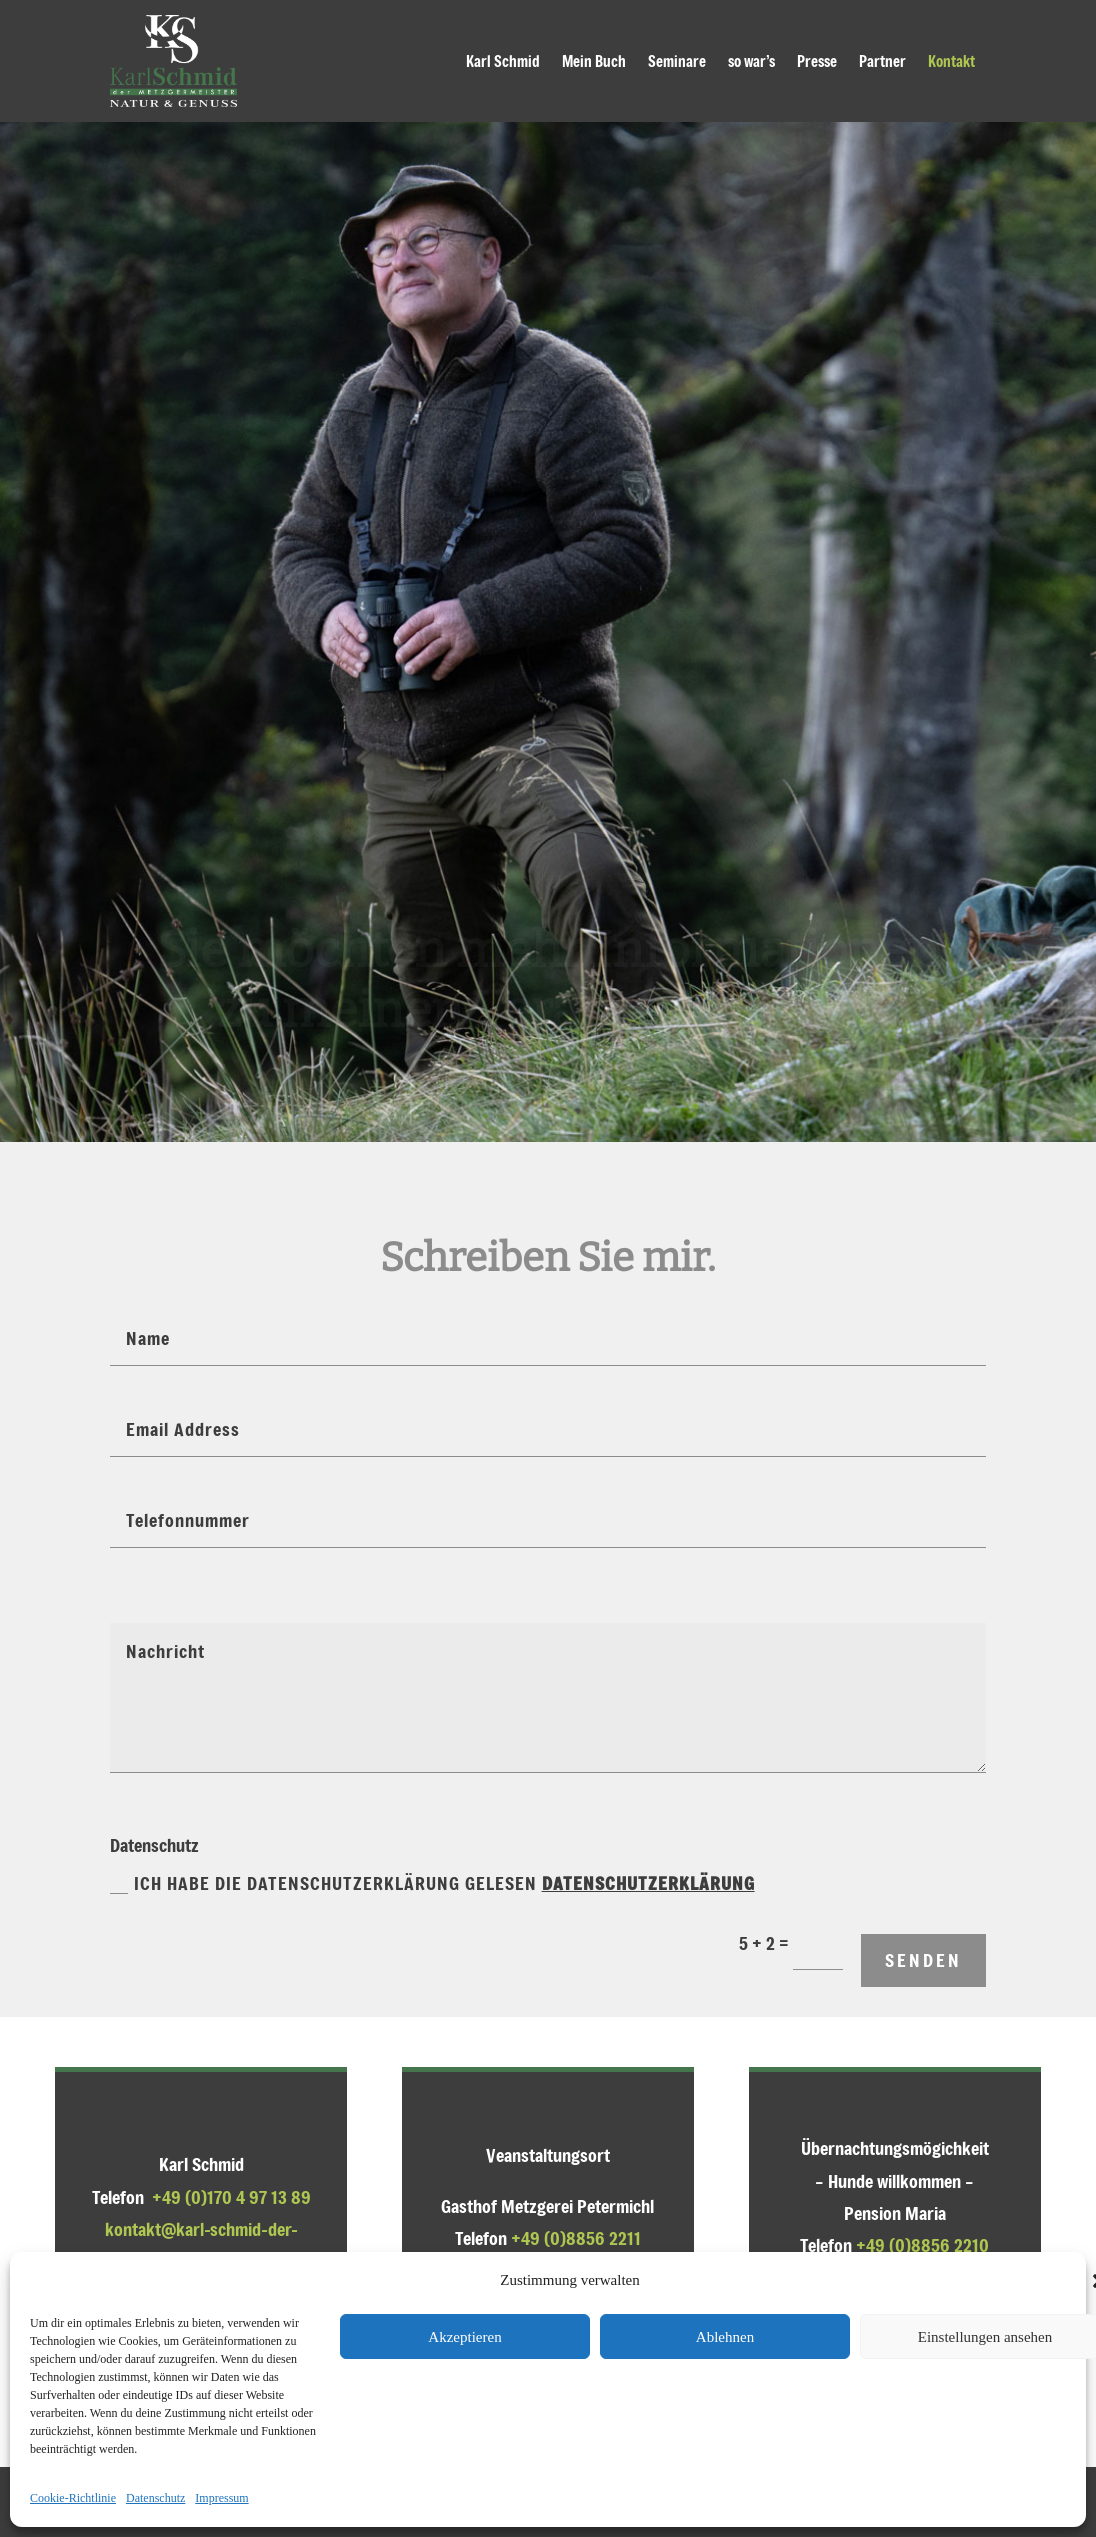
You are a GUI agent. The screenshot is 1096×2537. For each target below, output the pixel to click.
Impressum (221, 2498)
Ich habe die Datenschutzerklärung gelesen (432, 1883)
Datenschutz (155, 2498)
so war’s (751, 61)
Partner (882, 61)
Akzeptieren (464, 2337)
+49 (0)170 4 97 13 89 (231, 2197)
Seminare (677, 61)
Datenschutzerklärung (648, 1883)
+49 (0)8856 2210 (922, 2245)
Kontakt (951, 61)
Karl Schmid (503, 61)
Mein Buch (594, 61)
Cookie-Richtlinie (73, 2498)
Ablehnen (725, 2337)
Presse (817, 61)
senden (923, 1960)
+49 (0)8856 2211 (576, 2238)
